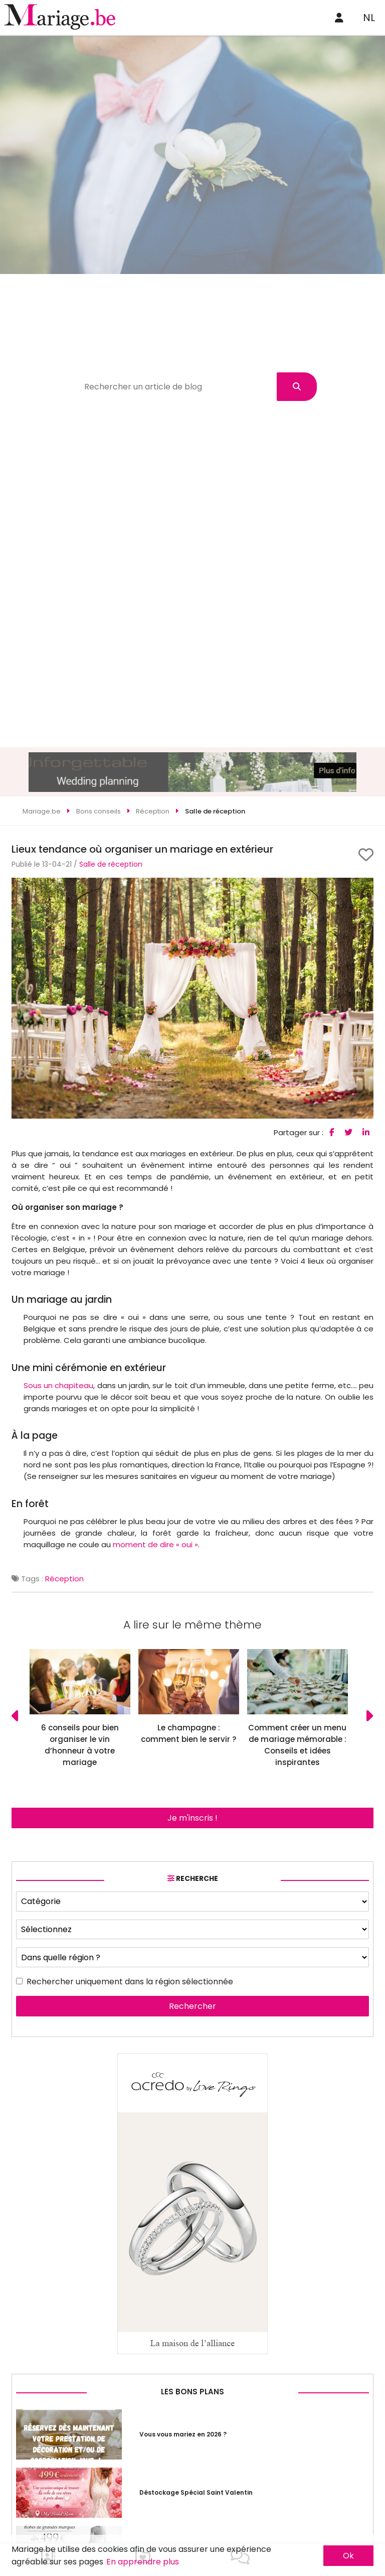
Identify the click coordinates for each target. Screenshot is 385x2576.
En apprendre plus (142, 2561)
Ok (348, 2555)
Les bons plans (192, 2391)
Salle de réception (110, 864)
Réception (64, 1578)
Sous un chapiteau (58, 1385)
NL (369, 18)
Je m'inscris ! (192, 1818)
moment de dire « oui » (155, 1544)
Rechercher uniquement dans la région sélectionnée (130, 1981)
